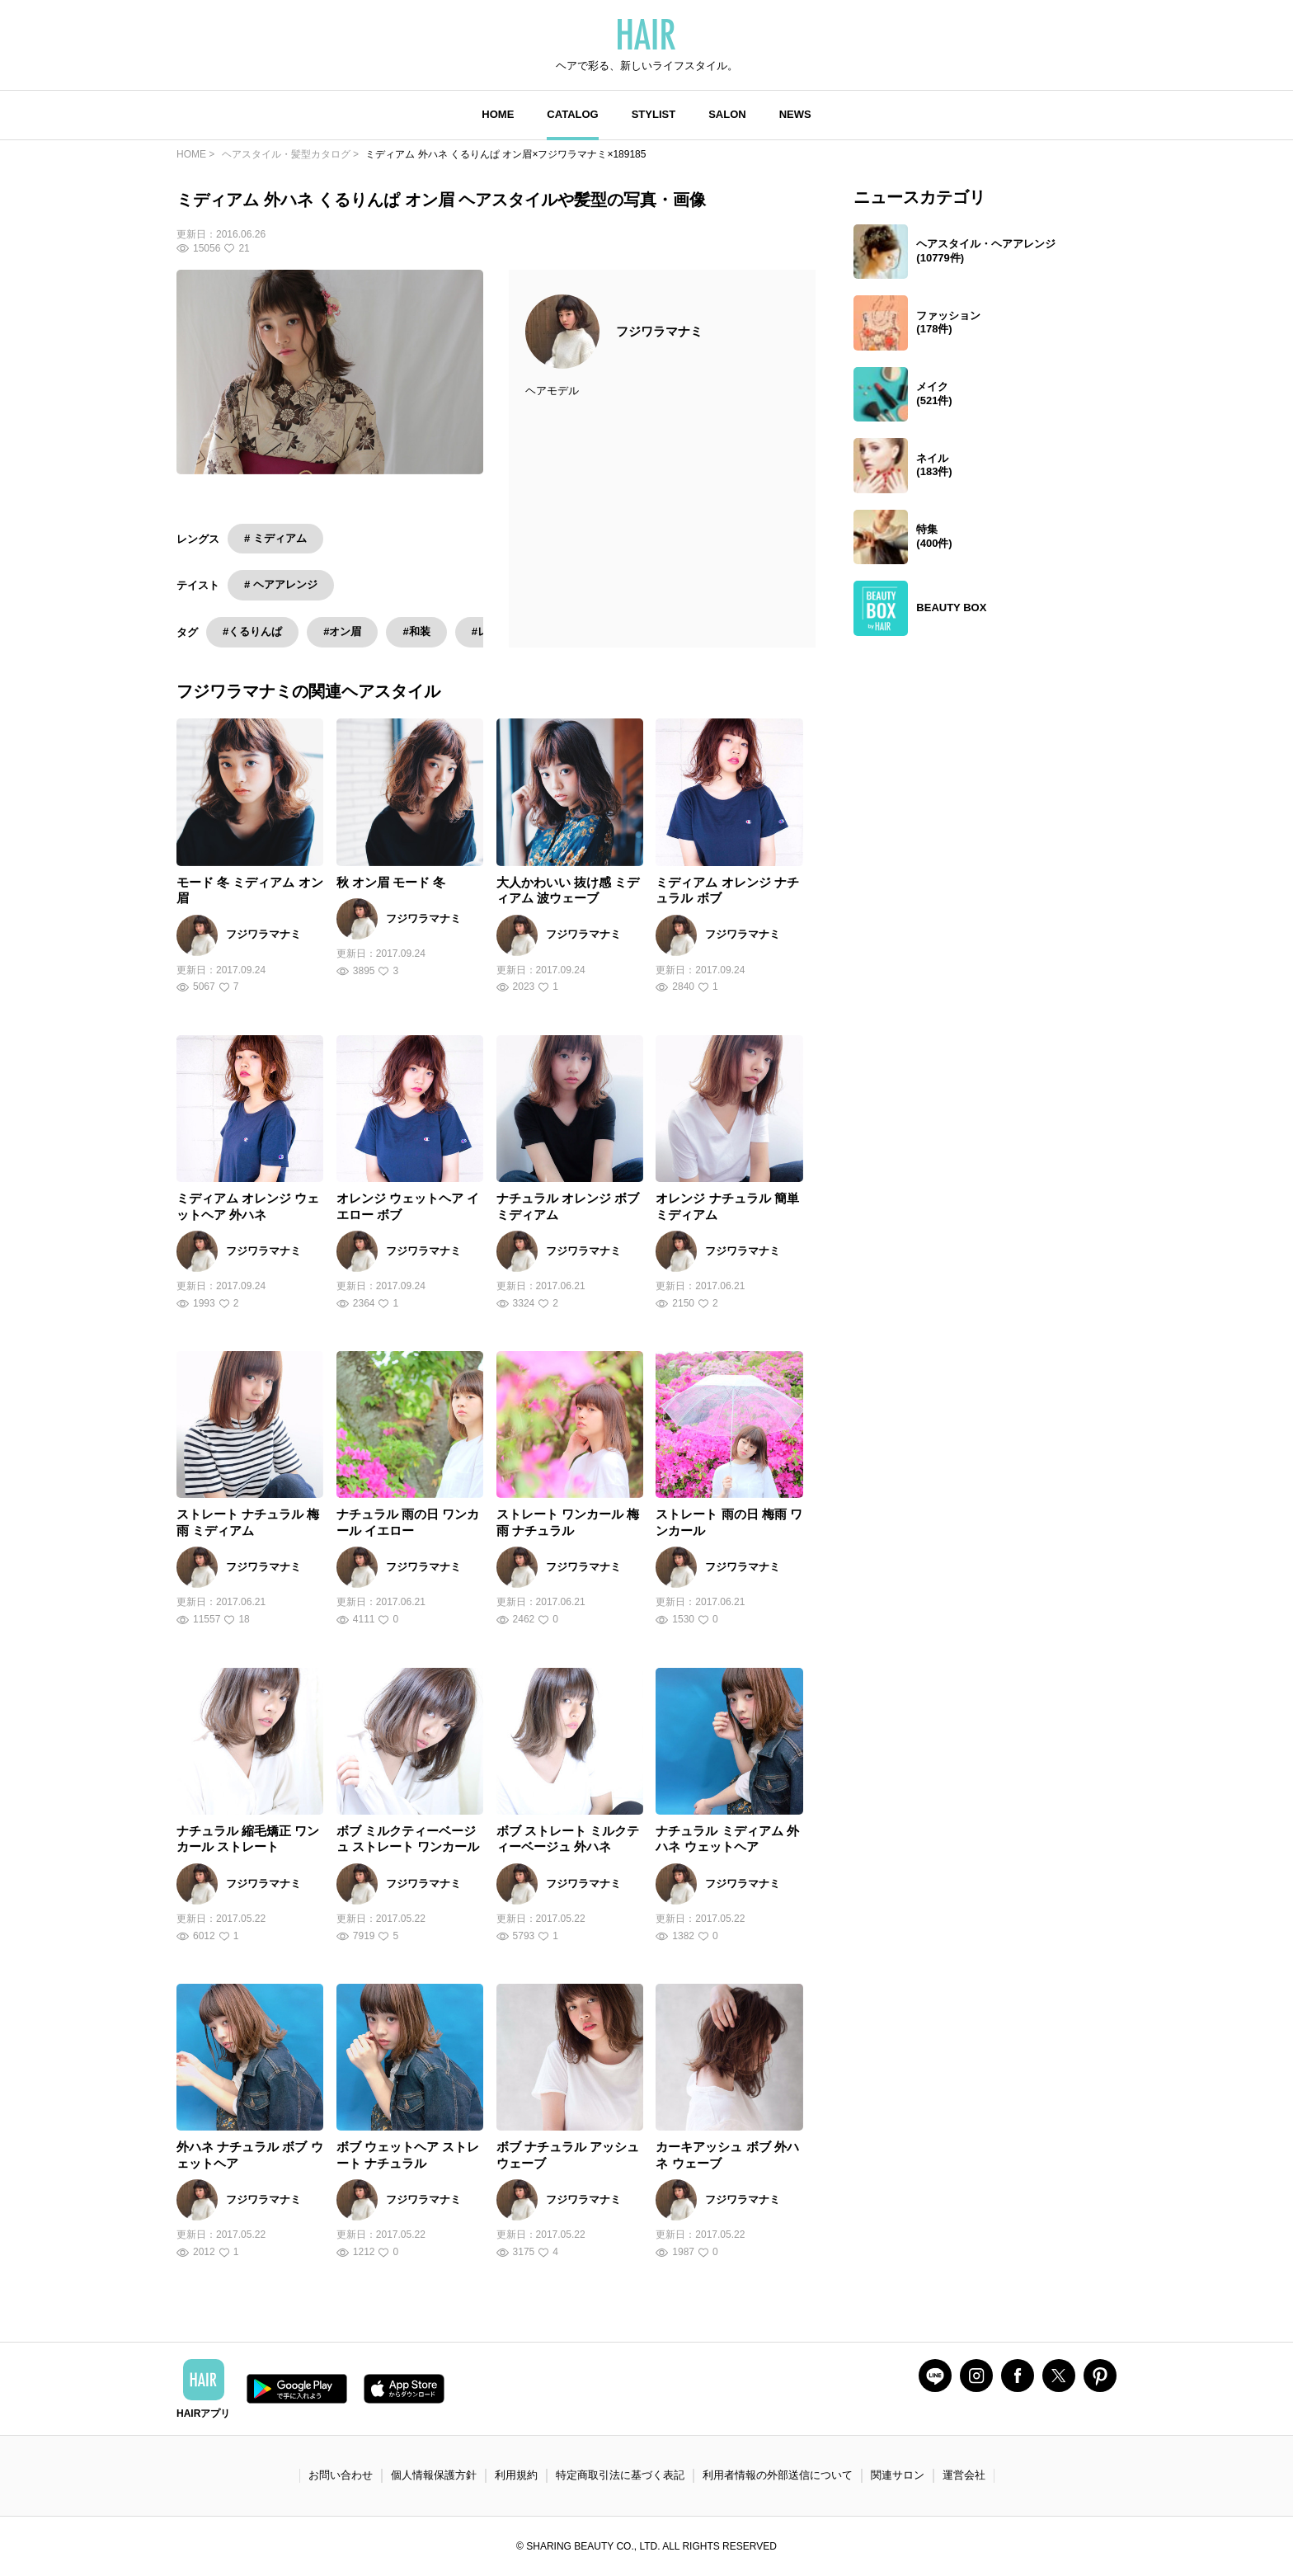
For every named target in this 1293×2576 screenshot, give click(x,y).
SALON (727, 114)
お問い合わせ (340, 2475)
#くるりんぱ (252, 632)
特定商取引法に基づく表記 (620, 2475)
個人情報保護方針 (434, 2475)
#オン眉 (342, 632)
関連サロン (897, 2475)
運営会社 (964, 2475)
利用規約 (516, 2475)
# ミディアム (275, 538)
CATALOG (572, 114)
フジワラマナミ (659, 331)
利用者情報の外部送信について (778, 2475)
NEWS (795, 114)
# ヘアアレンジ (280, 585)
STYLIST (653, 114)
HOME (498, 114)
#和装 (416, 632)
